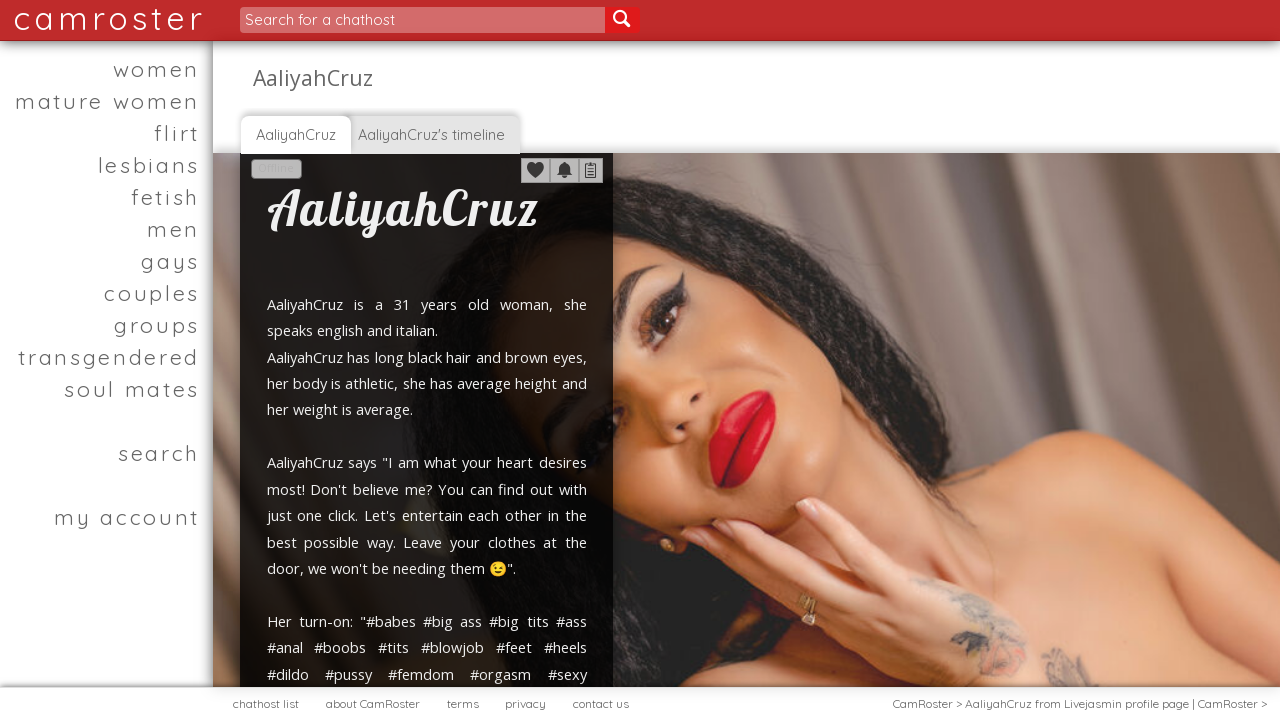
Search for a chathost (320, 19)
